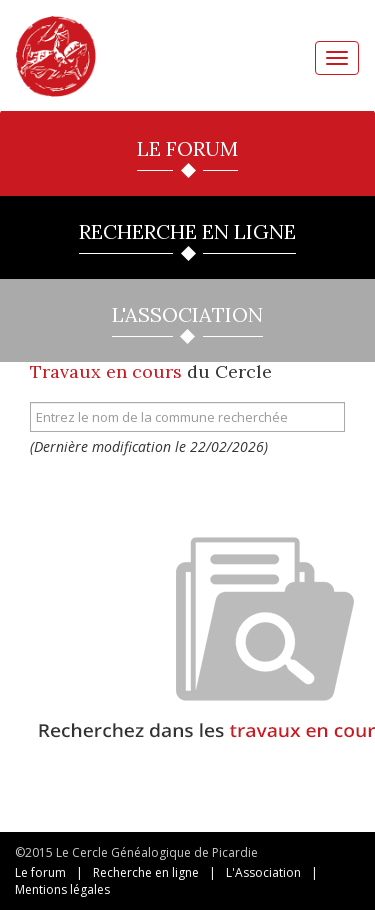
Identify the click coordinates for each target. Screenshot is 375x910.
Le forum (40, 872)
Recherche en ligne (146, 872)
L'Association (263, 872)
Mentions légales (62, 889)
